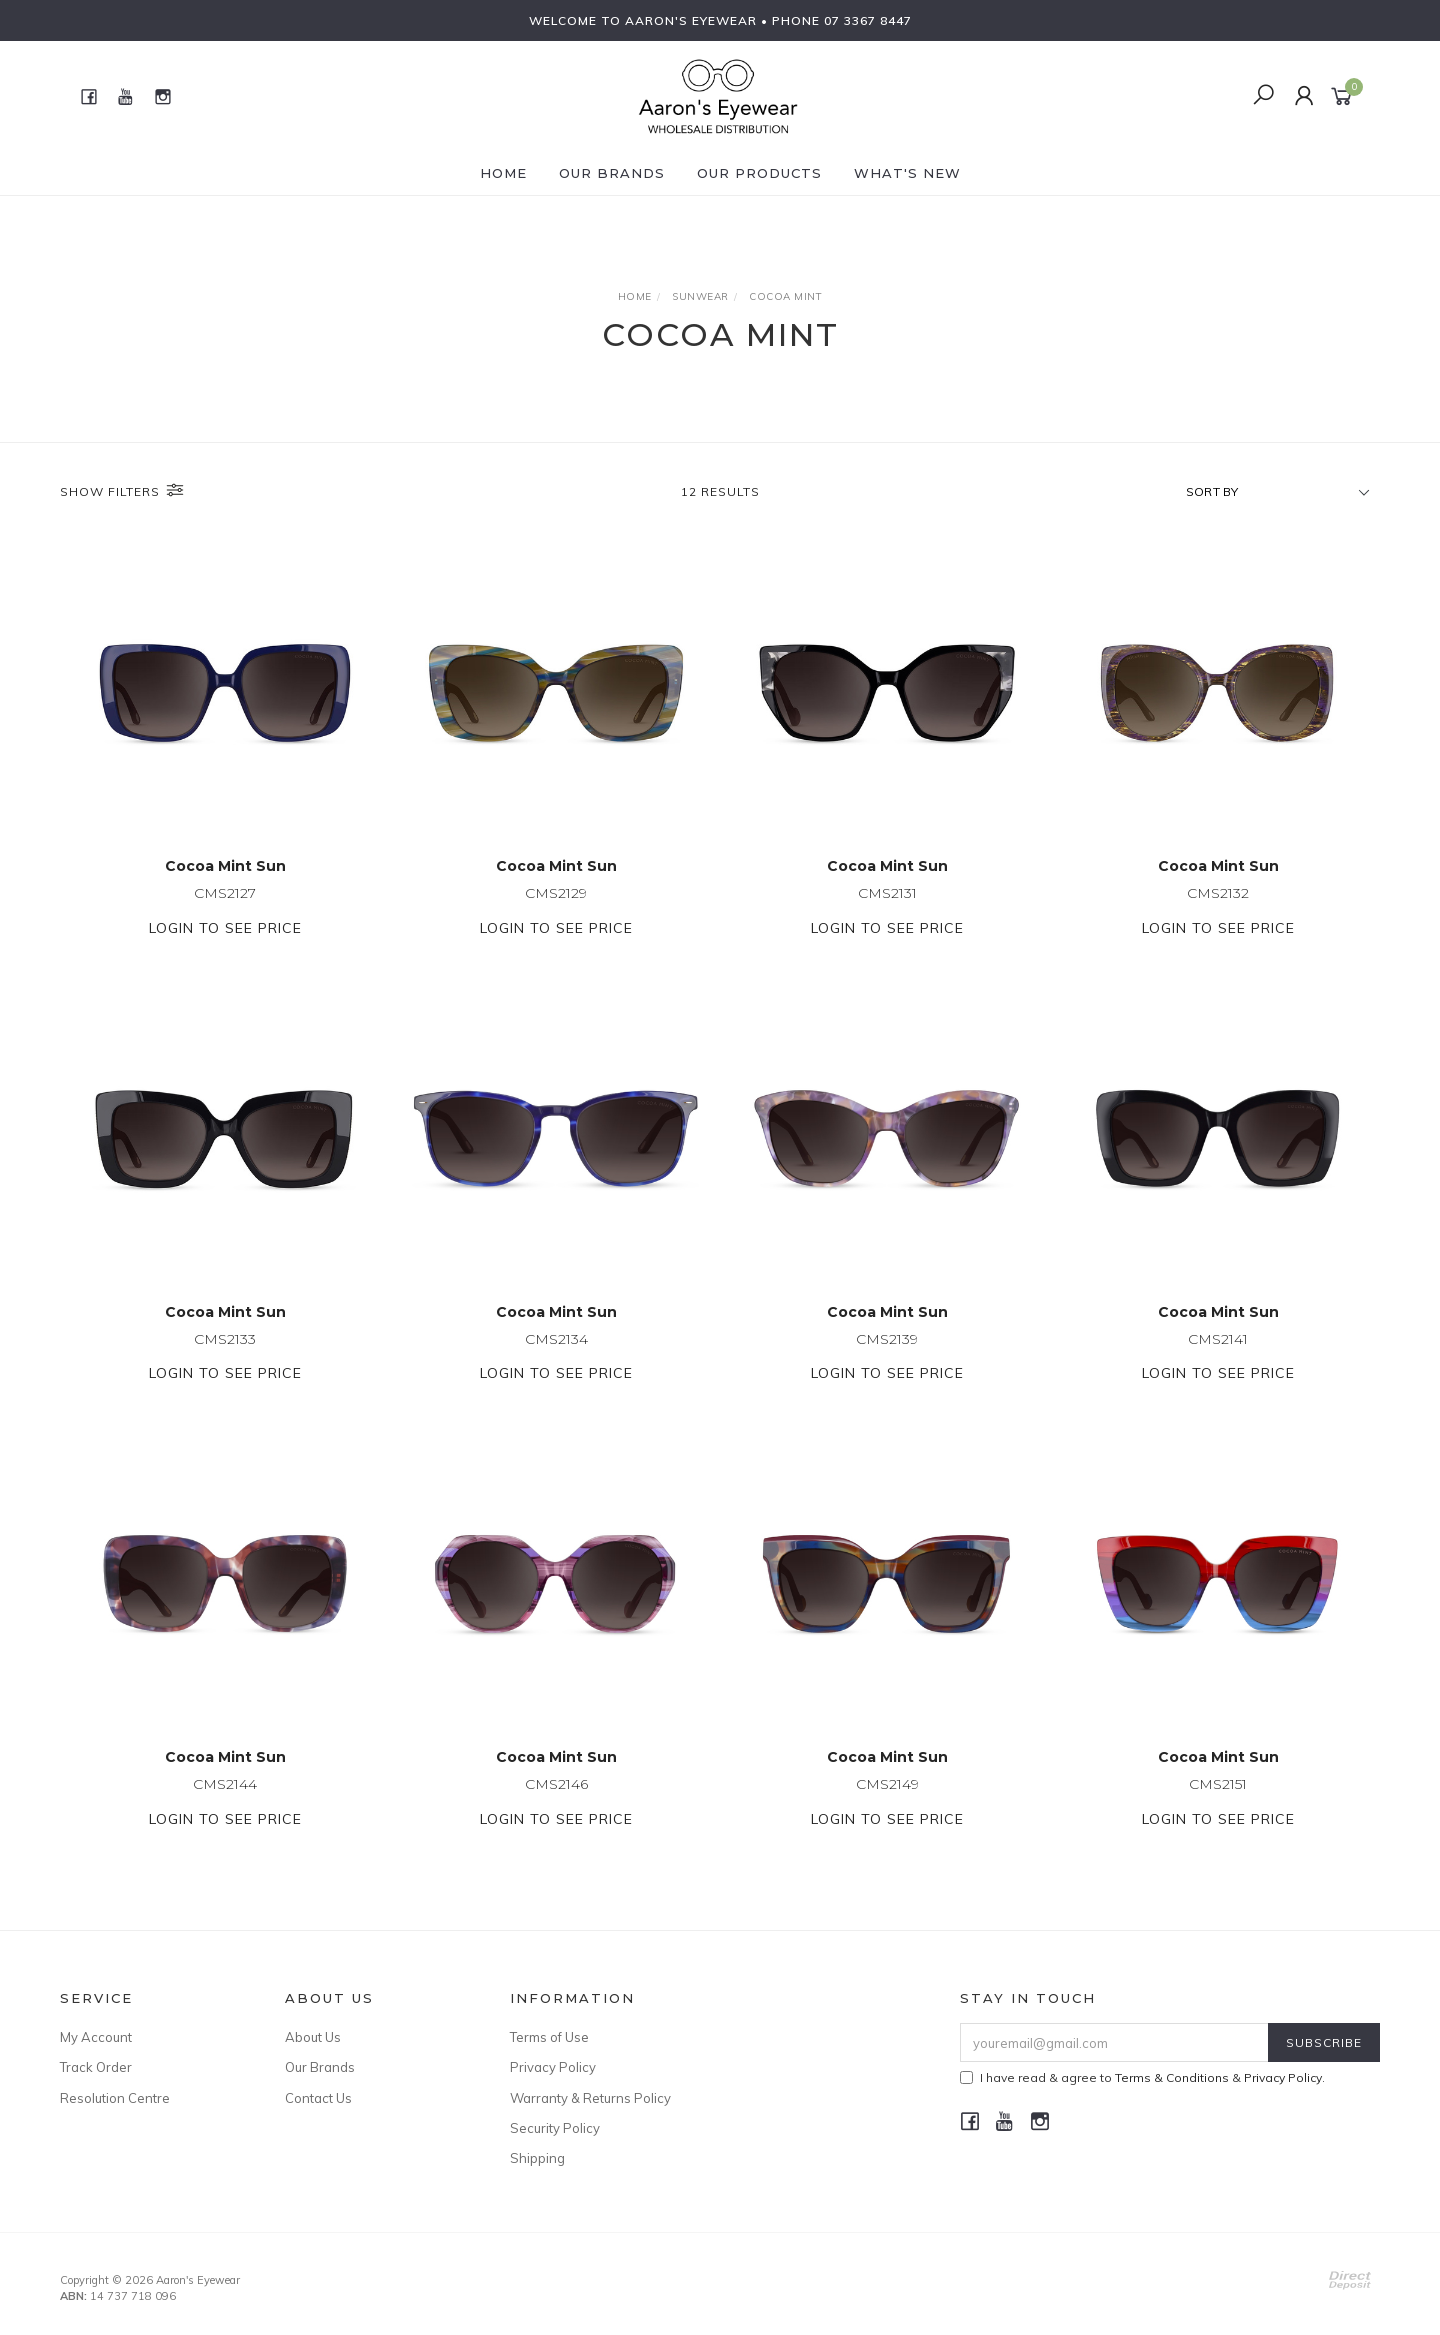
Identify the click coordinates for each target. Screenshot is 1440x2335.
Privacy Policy (553, 2067)
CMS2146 (556, 1807)
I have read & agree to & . (1142, 2077)
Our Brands (612, 173)
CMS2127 (225, 895)
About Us (313, 2037)
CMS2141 (1218, 1362)
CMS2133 (225, 1362)
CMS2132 (1218, 895)
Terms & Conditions (1172, 2077)
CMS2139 (887, 1362)
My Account (96, 2037)
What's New (907, 173)
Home (503, 173)
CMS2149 (887, 1807)
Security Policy (555, 2128)
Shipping (537, 2158)
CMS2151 (1218, 1807)
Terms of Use (549, 2037)
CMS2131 (887, 895)
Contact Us (318, 2098)
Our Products (759, 173)
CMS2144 (225, 1807)
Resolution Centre (115, 2098)
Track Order (96, 2067)
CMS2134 (556, 1362)
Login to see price (225, 930)
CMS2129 (556, 895)
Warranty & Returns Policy (590, 2098)
